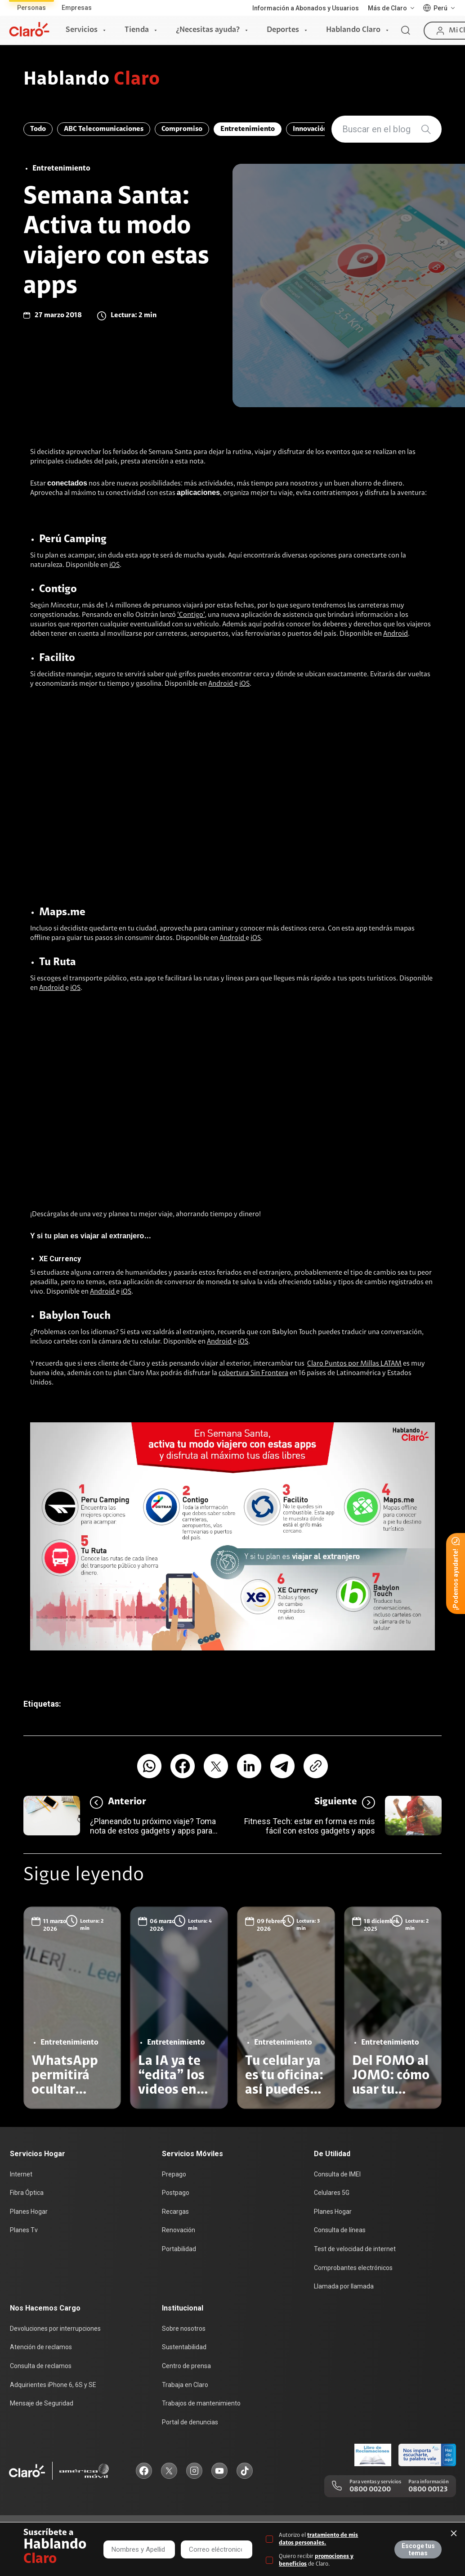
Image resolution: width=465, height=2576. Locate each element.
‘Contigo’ (191, 615)
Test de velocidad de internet (355, 2248)
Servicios (82, 30)
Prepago (174, 2174)
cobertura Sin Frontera (253, 1373)
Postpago (175, 2192)
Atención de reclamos (41, 2347)
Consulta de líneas (340, 2230)
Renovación (178, 2230)
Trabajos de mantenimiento (201, 2403)
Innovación (310, 129)
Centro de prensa (186, 2365)
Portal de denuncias (190, 2422)
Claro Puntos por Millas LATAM (354, 1363)
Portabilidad (179, 2248)
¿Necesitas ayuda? (208, 30)
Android (395, 634)
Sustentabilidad (184, 2347)
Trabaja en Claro (185, 2384)
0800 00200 (370, 2489)
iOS (114, 565)
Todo (38, 129)
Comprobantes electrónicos (353, 2267)
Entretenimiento (247, 129)
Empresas (77, 7)
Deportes (283, 30)
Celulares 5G (331, 2192)
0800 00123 (427, 2489)
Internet (21, 2174)
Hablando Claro (353, 30)
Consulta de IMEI (337, 2174)
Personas (31, 7)
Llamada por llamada (344, 2286)
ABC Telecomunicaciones (103, 129)
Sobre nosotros (184, 2328)
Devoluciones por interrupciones (55, 2328)
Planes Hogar (29, 2211)
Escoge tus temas (418, 2549)
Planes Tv (24, 2230)
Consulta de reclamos (41, 2365)
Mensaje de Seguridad (41, 2403)
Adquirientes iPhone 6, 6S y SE (53, 2384)
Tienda (137, 30)
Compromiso (181, 129)
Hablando (92, 80)
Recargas (175, 2211)
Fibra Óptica (27, 2192)
